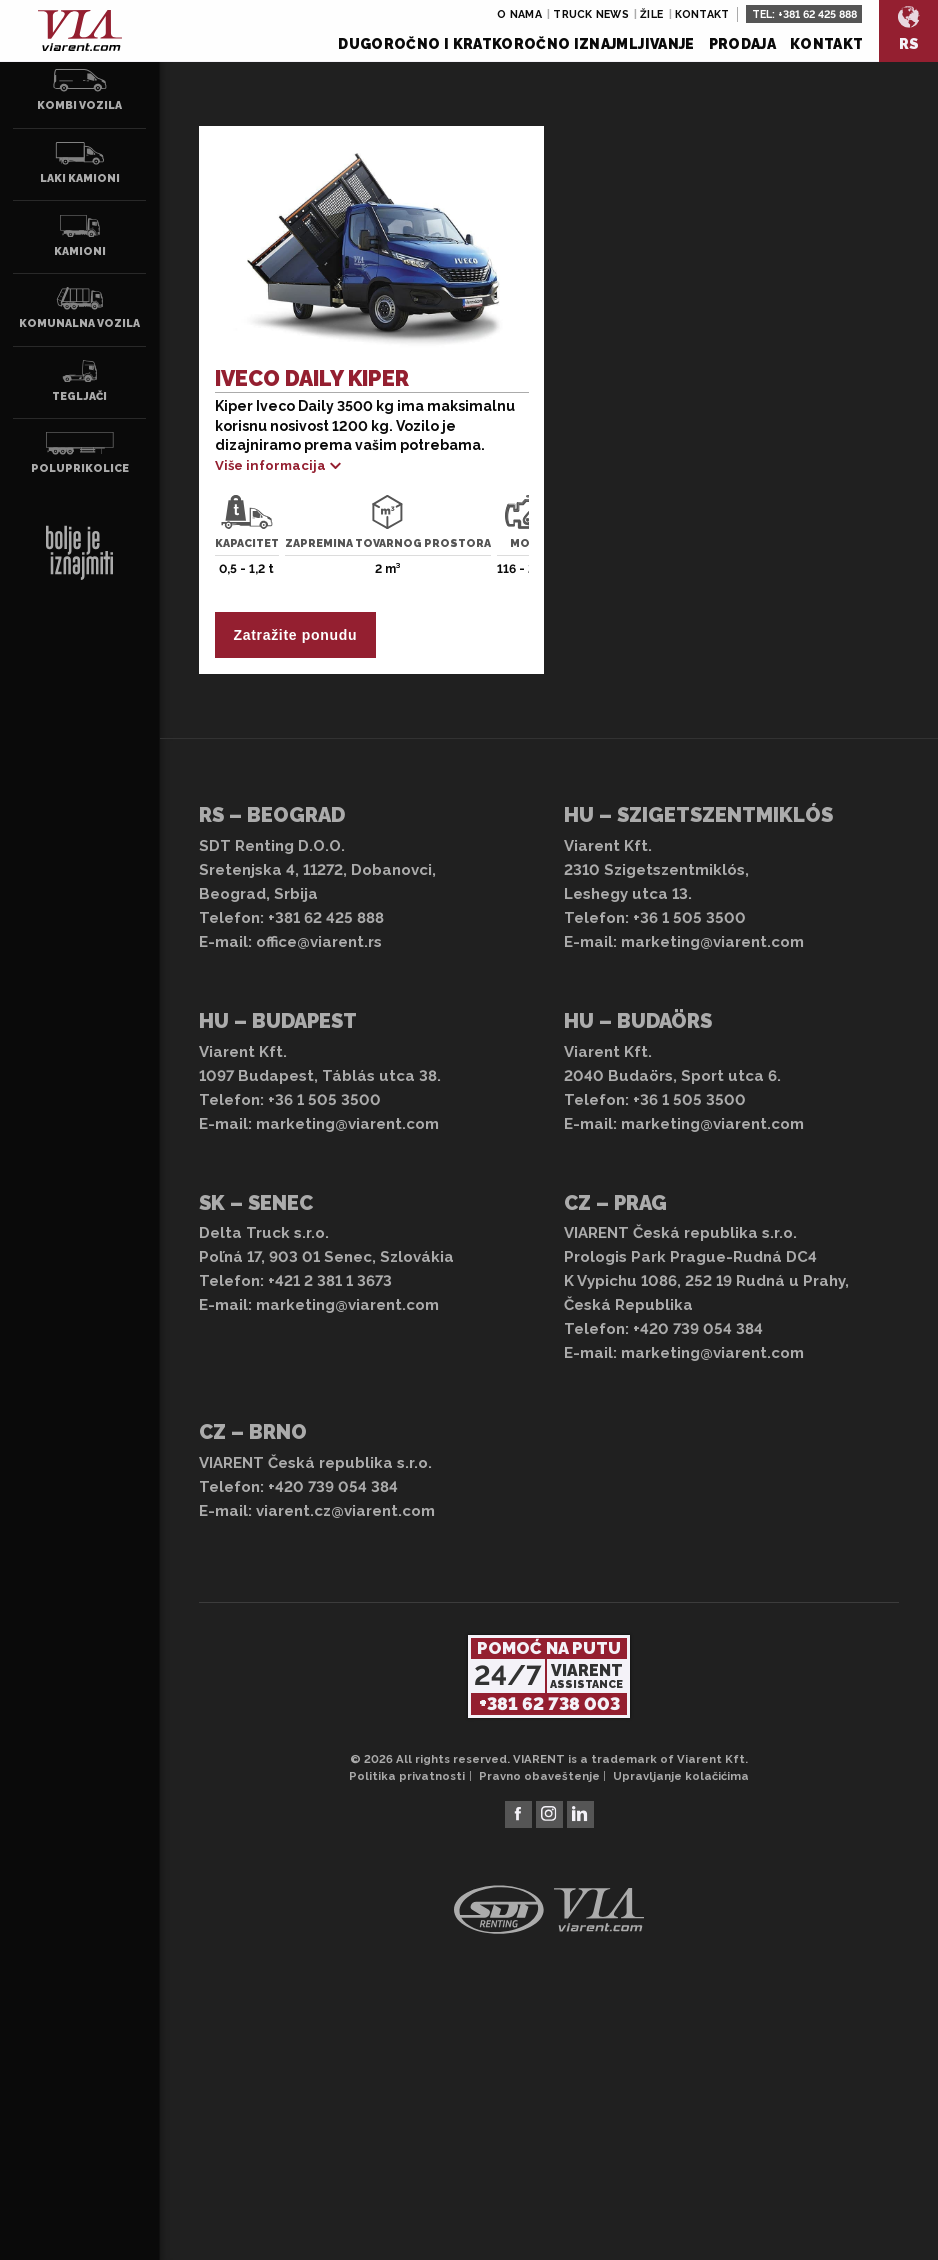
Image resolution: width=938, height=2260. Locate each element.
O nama (519, 14)
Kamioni (80, 236)
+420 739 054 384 (698, 1329)
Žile (651, 14)
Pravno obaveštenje (539, 1776)
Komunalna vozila (79, 308)
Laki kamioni (80, 163)
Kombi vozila (80, 90)
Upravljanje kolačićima (681, 1776)
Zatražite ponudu (295, 635)
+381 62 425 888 (817, 14)
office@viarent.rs (319, 942)
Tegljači (80, 381)
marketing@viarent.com (712, 942)
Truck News (591, 14)
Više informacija (270, 465)
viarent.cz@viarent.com (345, 1511)
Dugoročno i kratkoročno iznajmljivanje (516, 44)
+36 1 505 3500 (689, 918)
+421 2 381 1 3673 (330, 1281)
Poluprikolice (80, 453)
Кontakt (826, 44)
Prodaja (742, 44)
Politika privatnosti (407, 1776)
